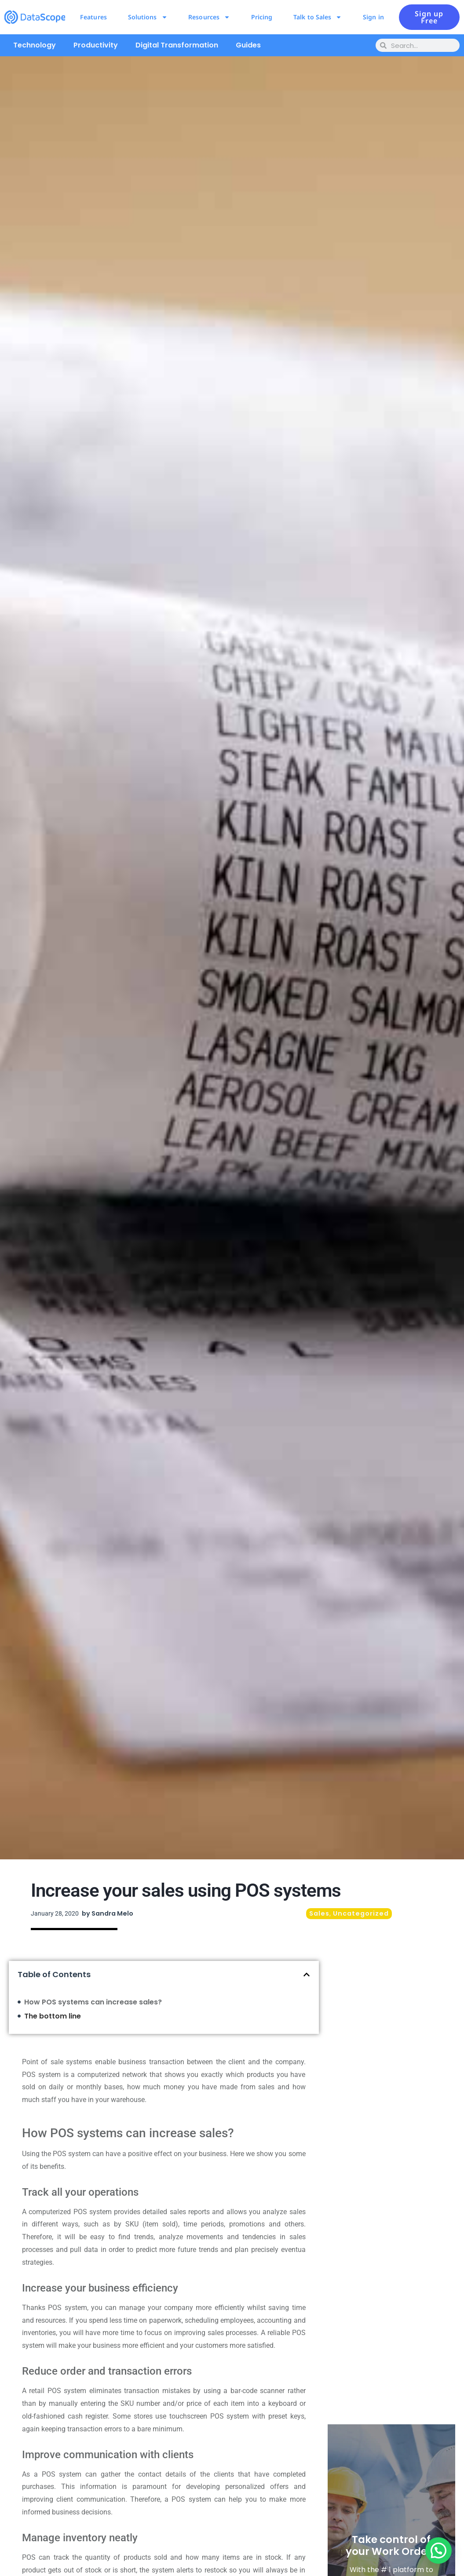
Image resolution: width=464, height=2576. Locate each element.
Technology (34, 45)
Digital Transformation (176, 45)
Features (93, 17)
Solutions (148, 17)
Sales (319, 1913)
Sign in (373, 17)
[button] (306, 1974)
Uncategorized (361, 1913)
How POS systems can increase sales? (93, 2002)
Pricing (262, 17)
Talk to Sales (317, 17)
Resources (209, 17)
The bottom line (52, 2016)
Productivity (95, 45)
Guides (248, 45)
